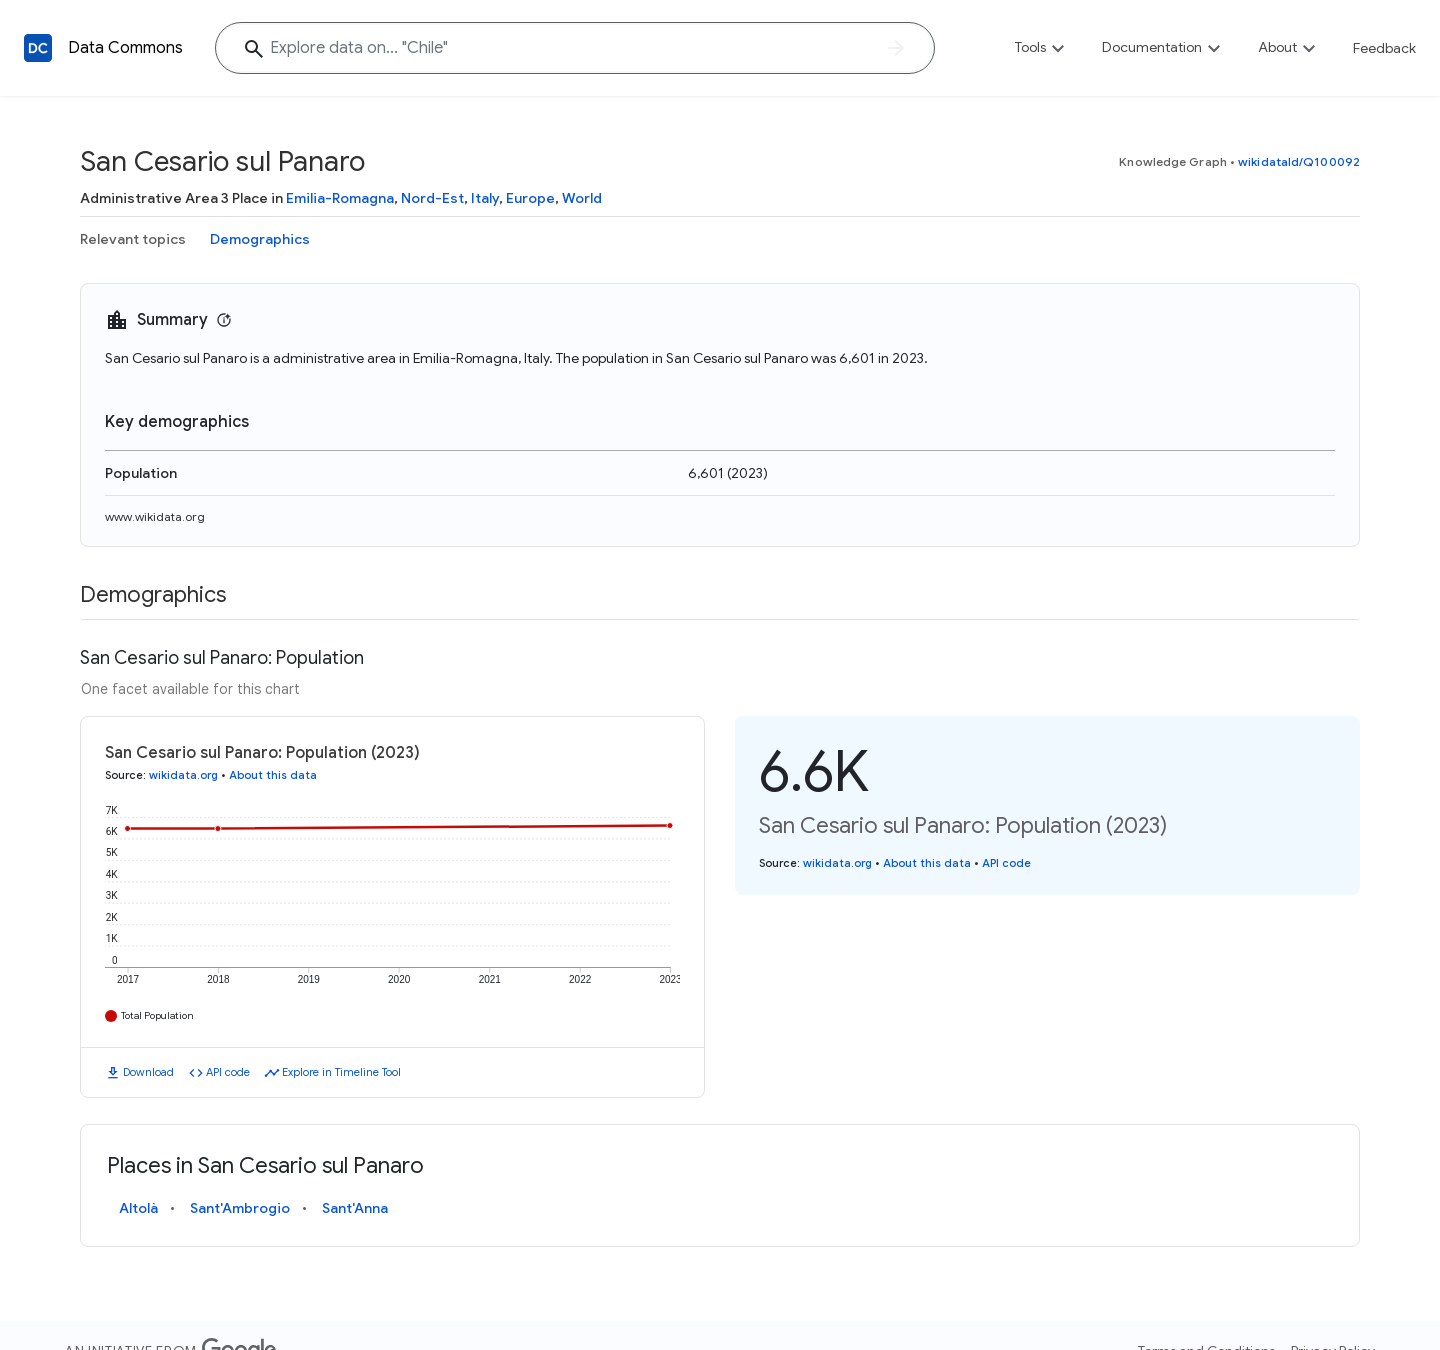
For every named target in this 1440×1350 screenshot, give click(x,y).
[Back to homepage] (38, 48)
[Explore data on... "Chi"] (575, 48)
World (582, 198)
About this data (273, 775)
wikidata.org (183, 775)
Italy (485, 198)
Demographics (260, 239)
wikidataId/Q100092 (1299, 161)
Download (148, 1072)
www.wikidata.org (155, 516)
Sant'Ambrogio (240, 1208)
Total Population (157, 1015)
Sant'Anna (355, 1208)
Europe (530, 198)
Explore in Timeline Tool (341, 1072)
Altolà (138, 1208)
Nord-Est (432, 198)
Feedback (1384, 48)
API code (228, 1072)
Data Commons (125, 48)
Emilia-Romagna (340, 198)
